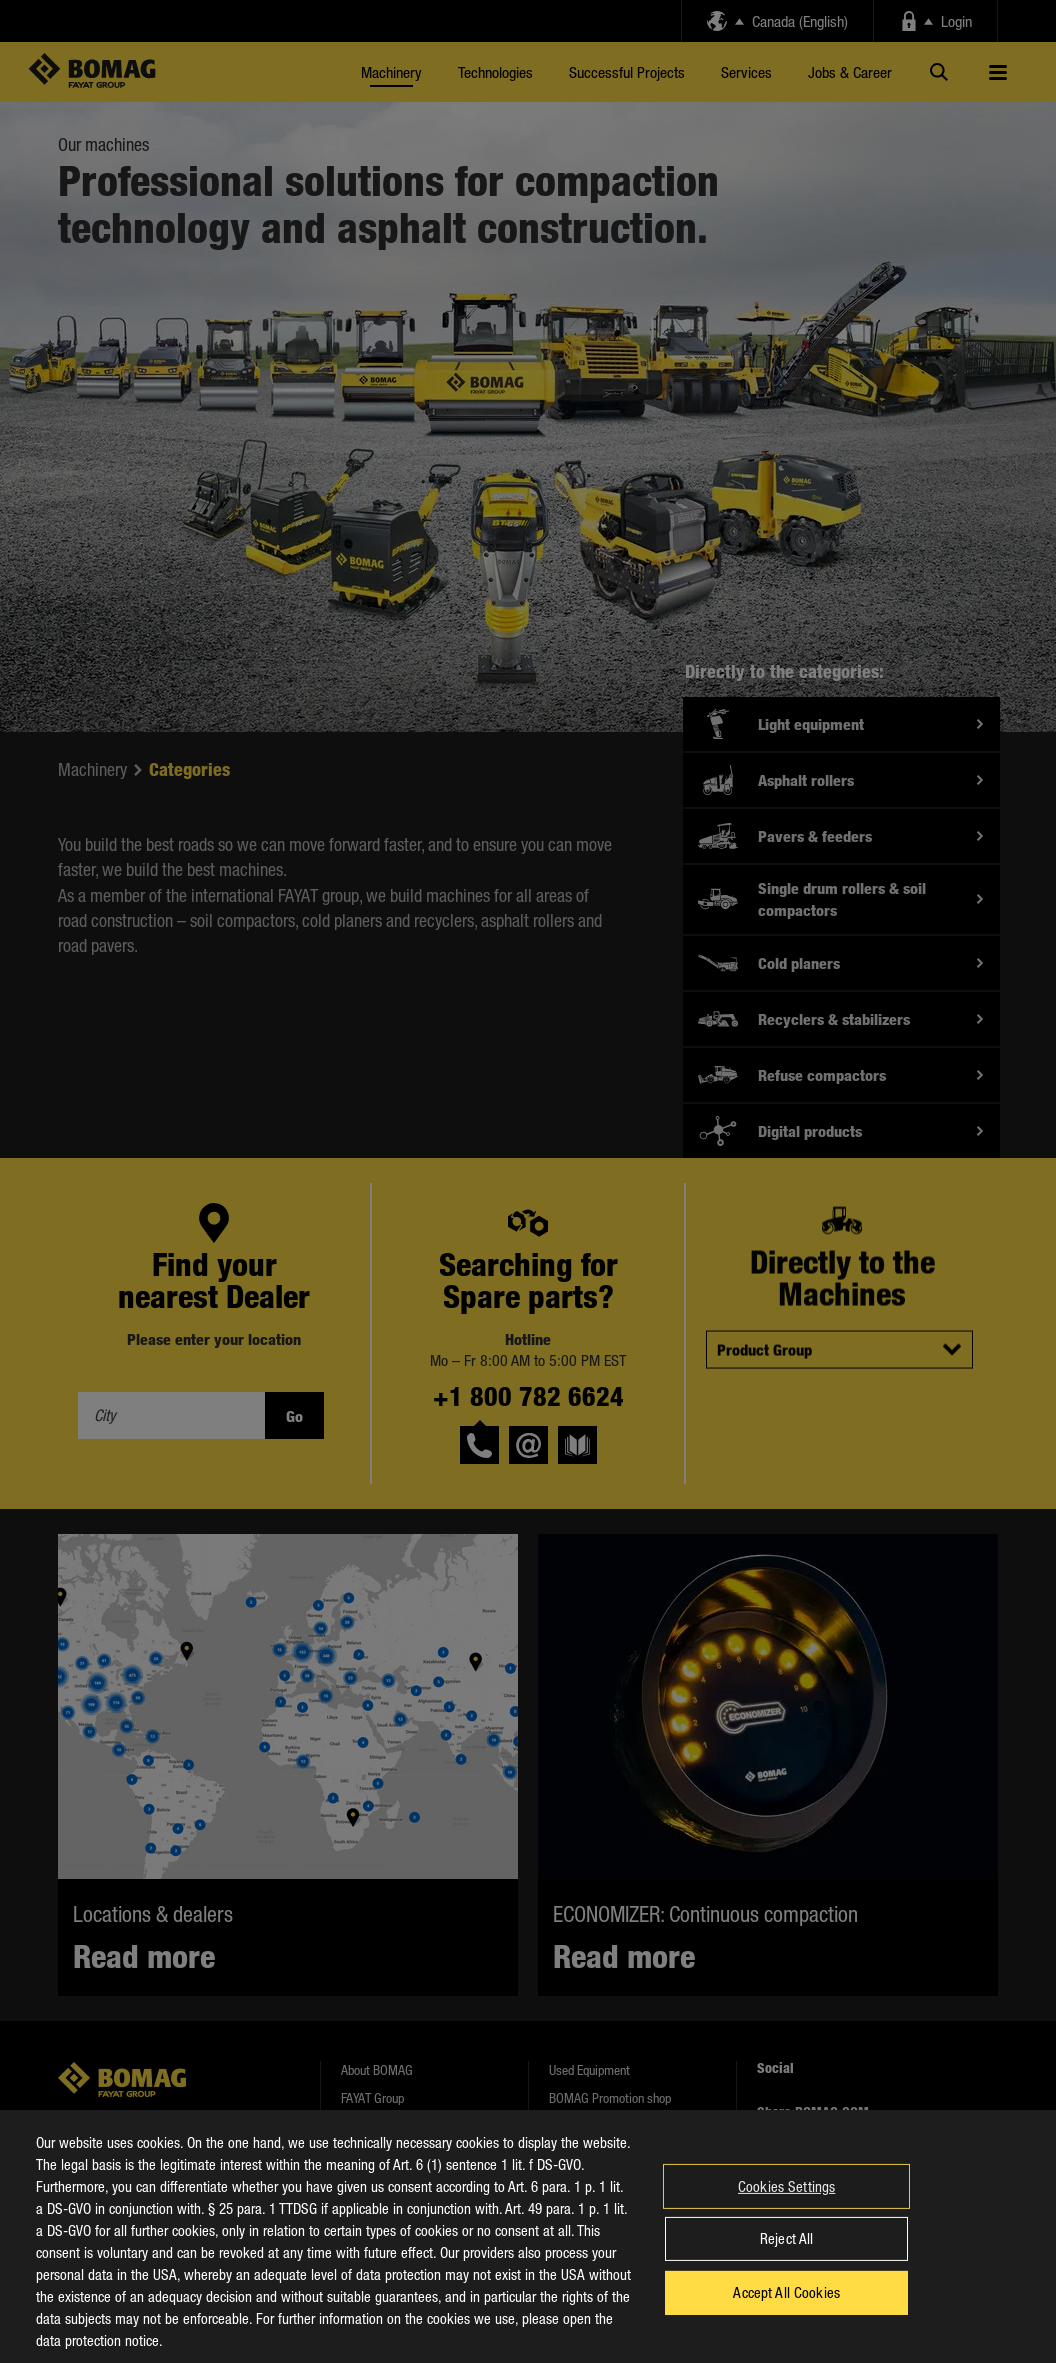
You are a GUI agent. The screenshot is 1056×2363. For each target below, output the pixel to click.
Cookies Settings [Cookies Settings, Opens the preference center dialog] (786, 2201)
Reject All (786, 2254)
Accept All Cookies (786, 2307)
